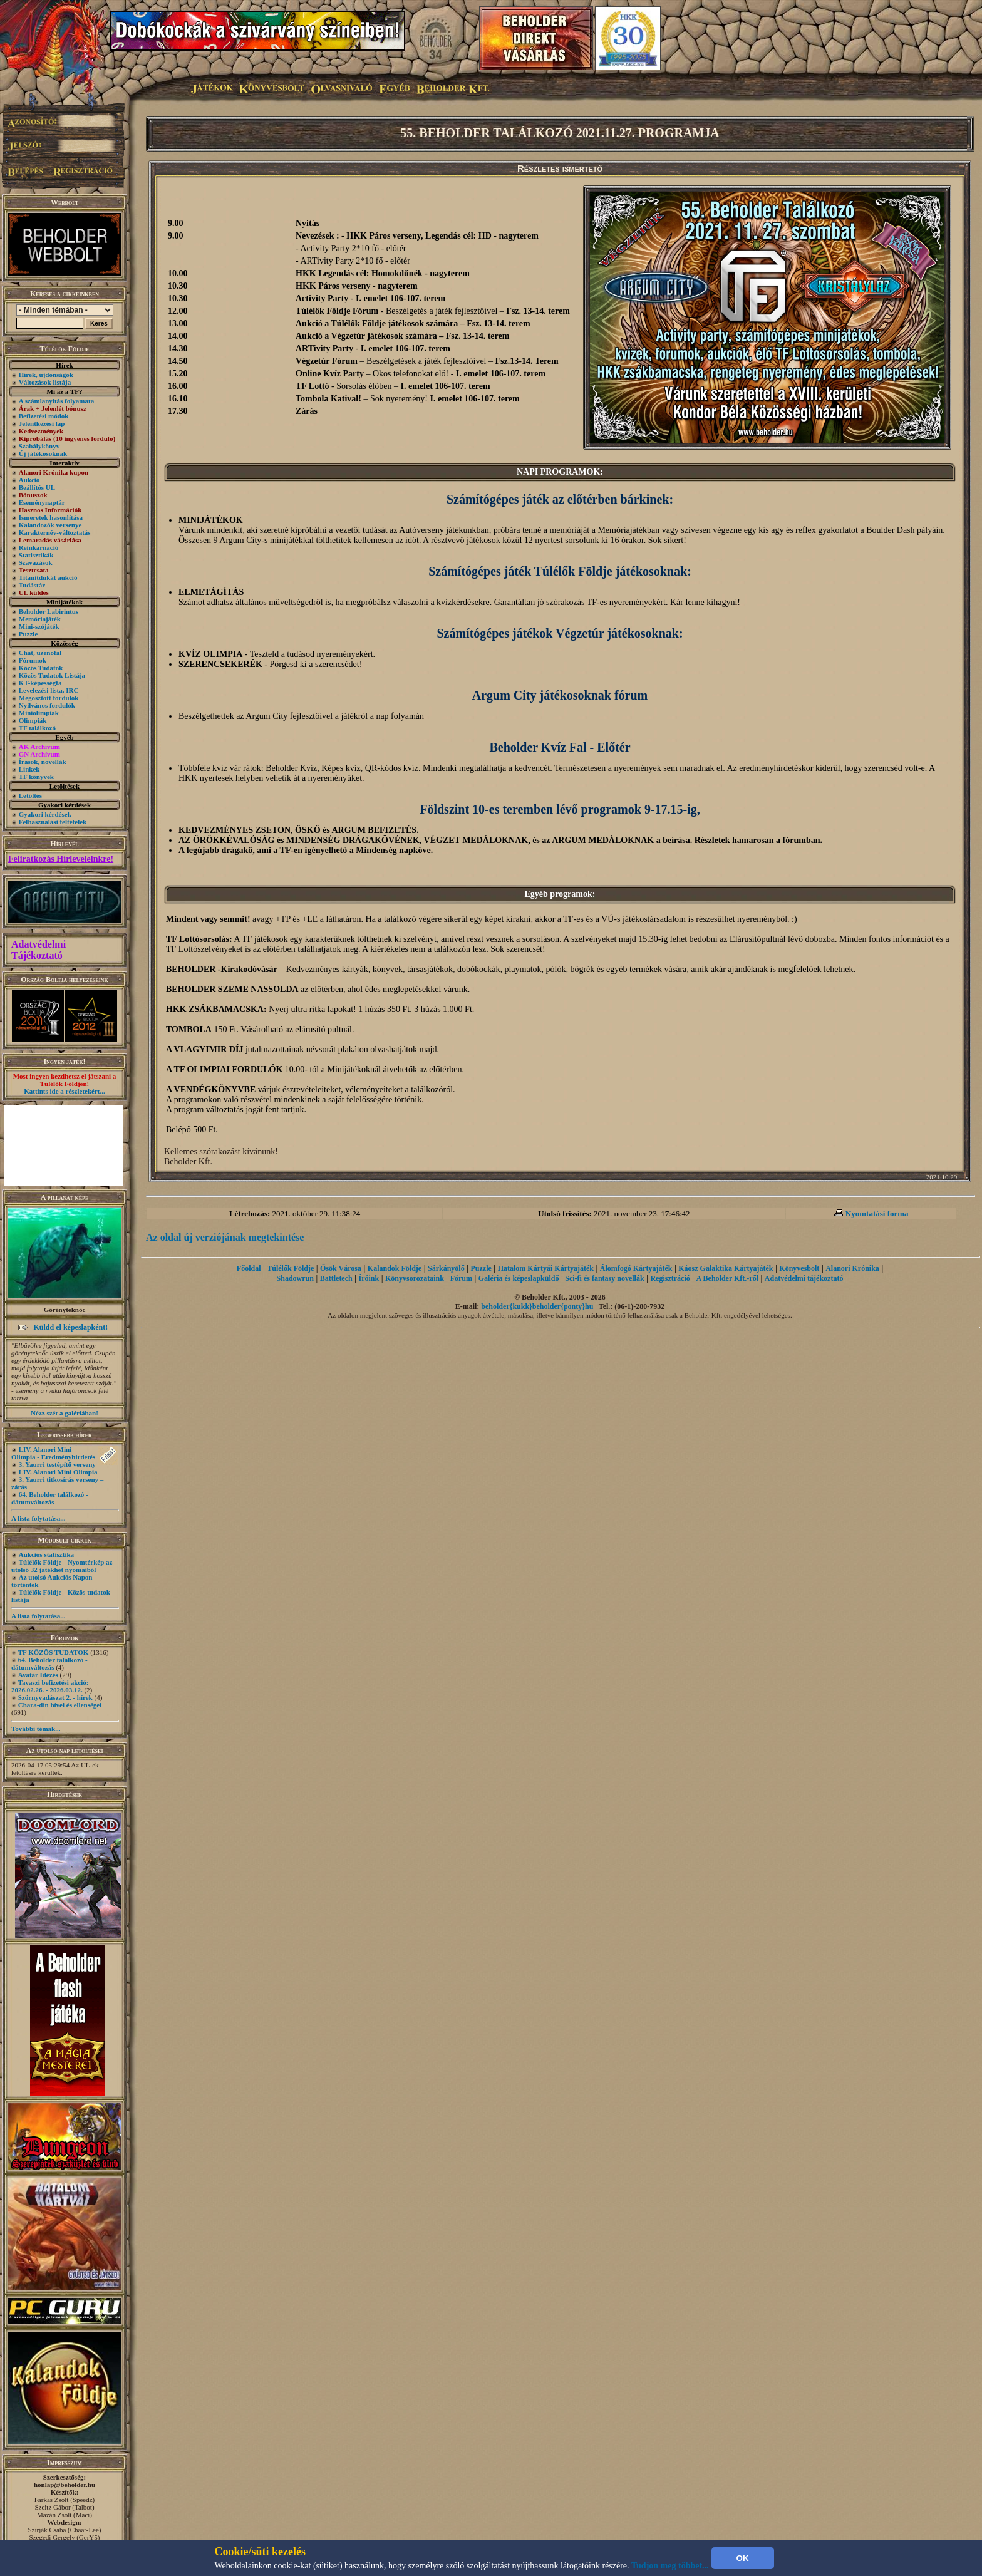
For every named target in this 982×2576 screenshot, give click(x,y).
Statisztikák (36, 555)
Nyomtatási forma (877, 1213)
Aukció (29, 480)
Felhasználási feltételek (52, 821)
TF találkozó (37, 728)
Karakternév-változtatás (55, 532)
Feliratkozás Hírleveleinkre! (60, 859)
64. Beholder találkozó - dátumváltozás (49, 1498)
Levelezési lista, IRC (49, 690)
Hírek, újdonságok (46, 374)
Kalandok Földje (394, 1268)
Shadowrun (295, 1278)
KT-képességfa (40, 682)
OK (742, 2558)
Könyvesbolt (799, 1268)
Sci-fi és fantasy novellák (604, 1278)
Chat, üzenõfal (40, 652)
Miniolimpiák (39, 712)
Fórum (461, 1278)
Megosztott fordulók (49, 697)
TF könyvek (36, 776)
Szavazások (36, 562)
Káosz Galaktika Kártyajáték (725, 1268)
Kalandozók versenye (50, 525)
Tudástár (32, 585)
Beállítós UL (37, 487)
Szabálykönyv (39, 446)
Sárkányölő (446, 1268)
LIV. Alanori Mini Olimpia (58, 1472)
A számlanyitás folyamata (56, 401)
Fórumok (32, 660)
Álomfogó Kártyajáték (636, 1268)
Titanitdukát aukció (48, 577)
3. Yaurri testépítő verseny (57, 1464)
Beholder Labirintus (48, 611)
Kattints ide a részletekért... (64, 1091)
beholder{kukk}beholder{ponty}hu (537, 1306)
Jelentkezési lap (42, 423)
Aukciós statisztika (46, 1554)
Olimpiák (33, 720)
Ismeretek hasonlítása (51, 517)
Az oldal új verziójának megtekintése (225, 1237)
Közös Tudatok (41, 667)
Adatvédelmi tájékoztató (804, 1278)
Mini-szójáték (39, 626)
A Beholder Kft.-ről (727, 1278)
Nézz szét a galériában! (64, 1413)
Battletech (336, 1278)
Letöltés (30, 795)
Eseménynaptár (42, 502)
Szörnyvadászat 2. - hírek (55, 1697)
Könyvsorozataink (414, 1278)
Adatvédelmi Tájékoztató (38, 950)
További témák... (35, 1728)
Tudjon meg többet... (670, 2565)
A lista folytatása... (38, 1518)
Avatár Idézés (38, 1675)
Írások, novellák (42, 761)
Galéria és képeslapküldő (518, 1278)
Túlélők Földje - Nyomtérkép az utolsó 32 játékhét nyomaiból (61, 1565)
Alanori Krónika (852, 1268)
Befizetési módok (44, 416)
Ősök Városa (340, 1268)
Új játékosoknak (43, 453)
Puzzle (28, 634)
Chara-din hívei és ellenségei (60, 1705)
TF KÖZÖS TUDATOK (53, 1652)
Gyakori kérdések (45, 814)
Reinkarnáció (39, 547)
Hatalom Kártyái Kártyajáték (546, 1268)
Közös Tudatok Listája (52, 675)
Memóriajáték (40, 619)
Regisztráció (670, 1278)
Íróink (369, 1278)
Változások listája (45, 382)
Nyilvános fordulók (47, 705)
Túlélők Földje (290, 1268)
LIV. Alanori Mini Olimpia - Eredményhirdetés (53, 1453)
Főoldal (249, 1268)
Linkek (29, 769)
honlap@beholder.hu (64, 2484)
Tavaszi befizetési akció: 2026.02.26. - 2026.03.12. (49, 1686)
